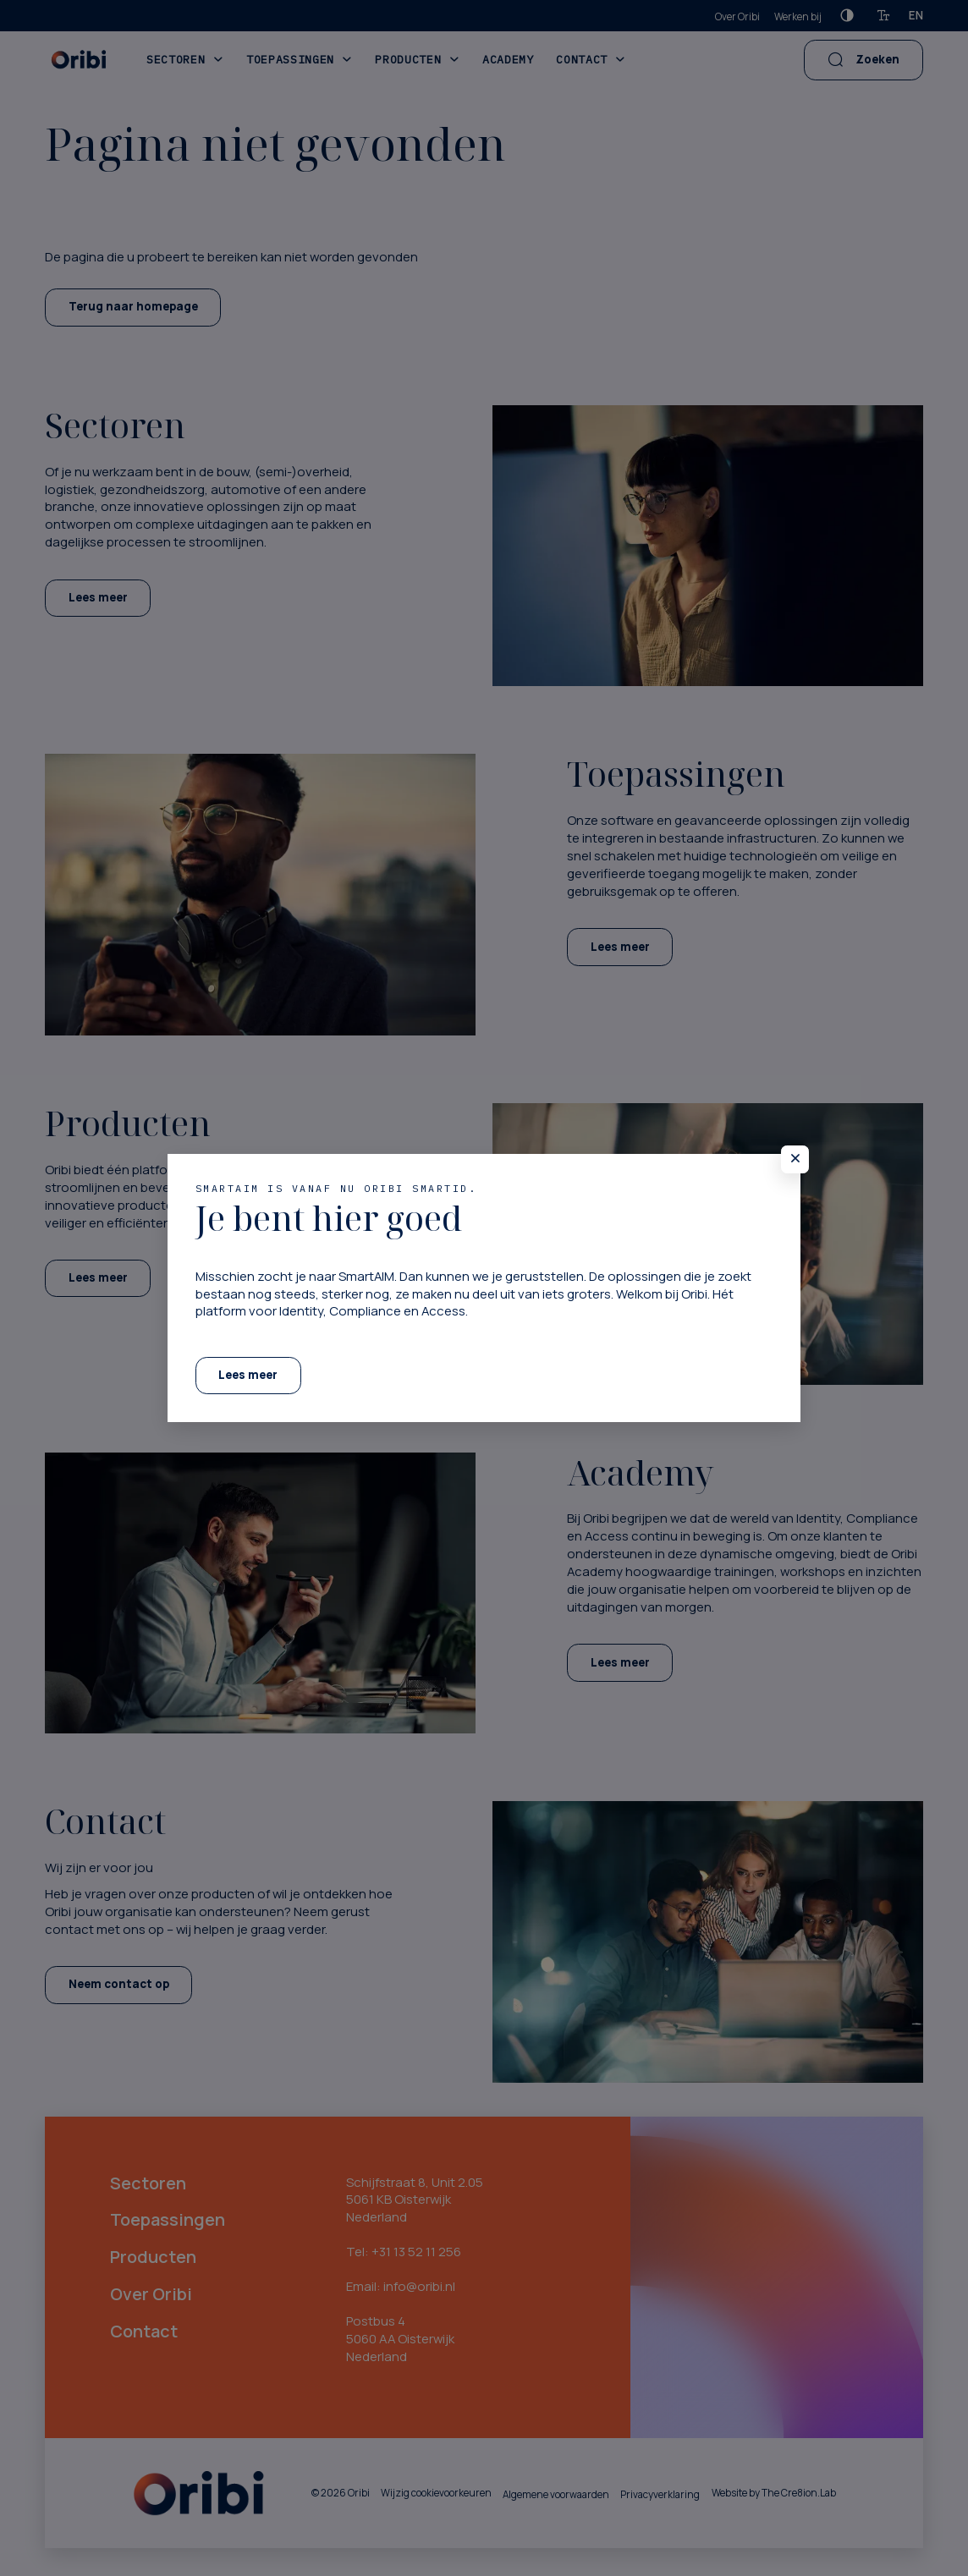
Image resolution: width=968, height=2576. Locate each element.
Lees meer (248, 1374)
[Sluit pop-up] (795, 1159)
